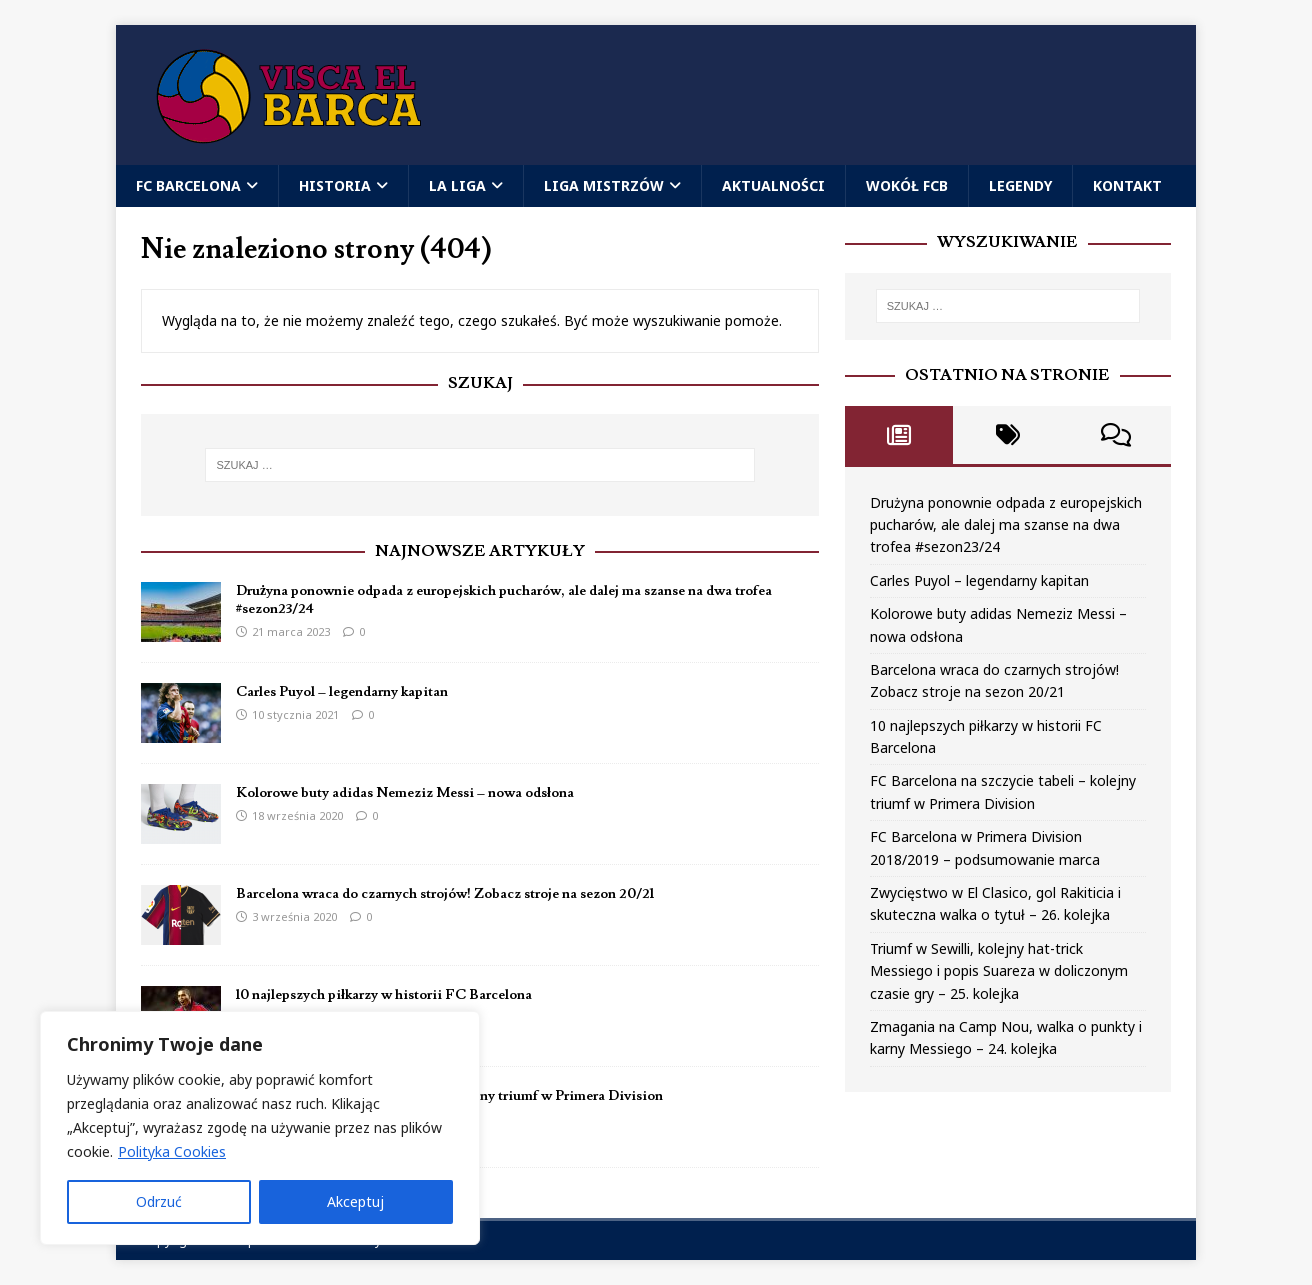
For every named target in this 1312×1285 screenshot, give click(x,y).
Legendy (1020, 185)
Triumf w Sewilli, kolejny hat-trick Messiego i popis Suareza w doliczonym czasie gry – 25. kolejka (999, 971)
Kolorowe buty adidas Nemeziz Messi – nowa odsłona (405, 793)
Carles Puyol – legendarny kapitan (342, 692)
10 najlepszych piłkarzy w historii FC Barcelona (384, 995)
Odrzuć (159, 1201)
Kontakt (1127, 185)
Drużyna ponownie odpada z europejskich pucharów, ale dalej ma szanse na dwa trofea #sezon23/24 (1006, 525)
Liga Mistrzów (604, 185)
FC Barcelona (188, 185)
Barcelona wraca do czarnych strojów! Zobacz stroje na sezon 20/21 (445, 894)
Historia (335, 185)
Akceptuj (355, 1201)
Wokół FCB (907, 185)
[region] (260, 1128)
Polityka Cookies (172, 1151)
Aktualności (773, 185)
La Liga (457, 185)
